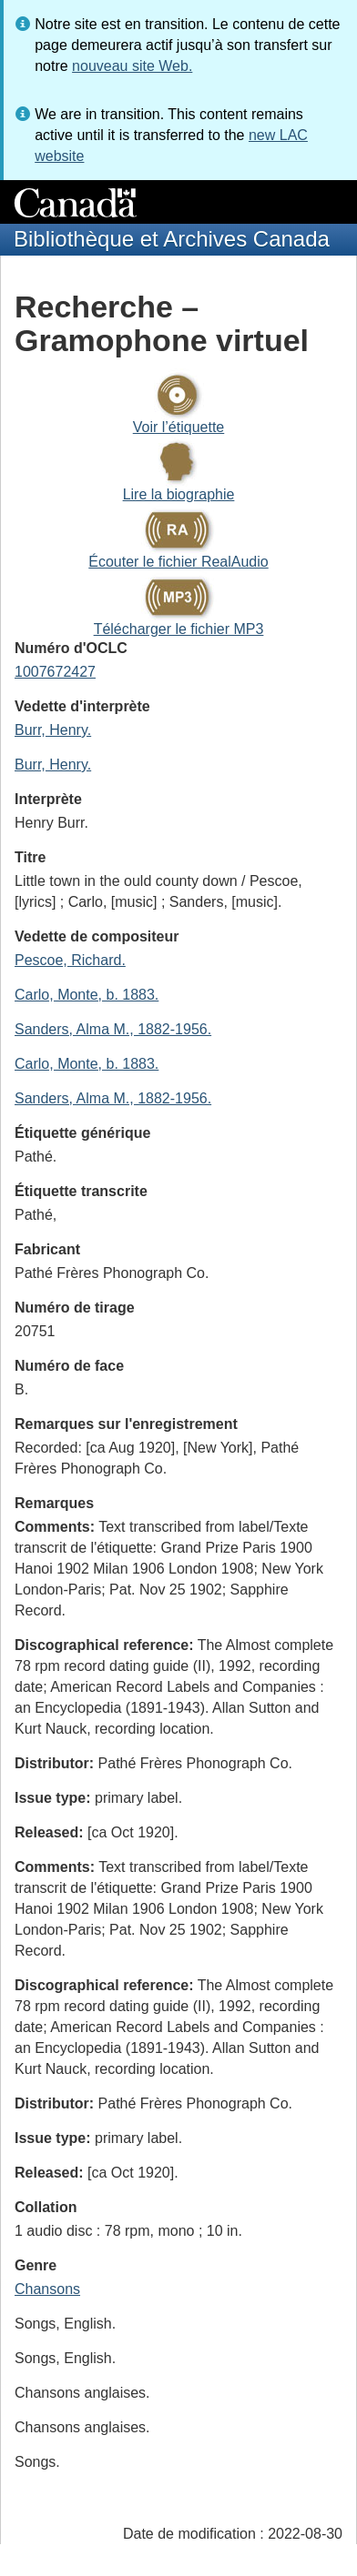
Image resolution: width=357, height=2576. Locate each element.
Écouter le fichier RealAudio (178, 561)
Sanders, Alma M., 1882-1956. (113, 1029)
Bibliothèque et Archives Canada (172, 238)
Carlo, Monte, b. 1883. (86, 994)
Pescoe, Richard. (70, 960)
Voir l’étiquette (179, 427)
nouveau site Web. (132, 66)
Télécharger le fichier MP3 (179, 629)
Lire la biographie (179, 494)
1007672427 (55, 671)
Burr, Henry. (53, 730)
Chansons (47, 2289)
